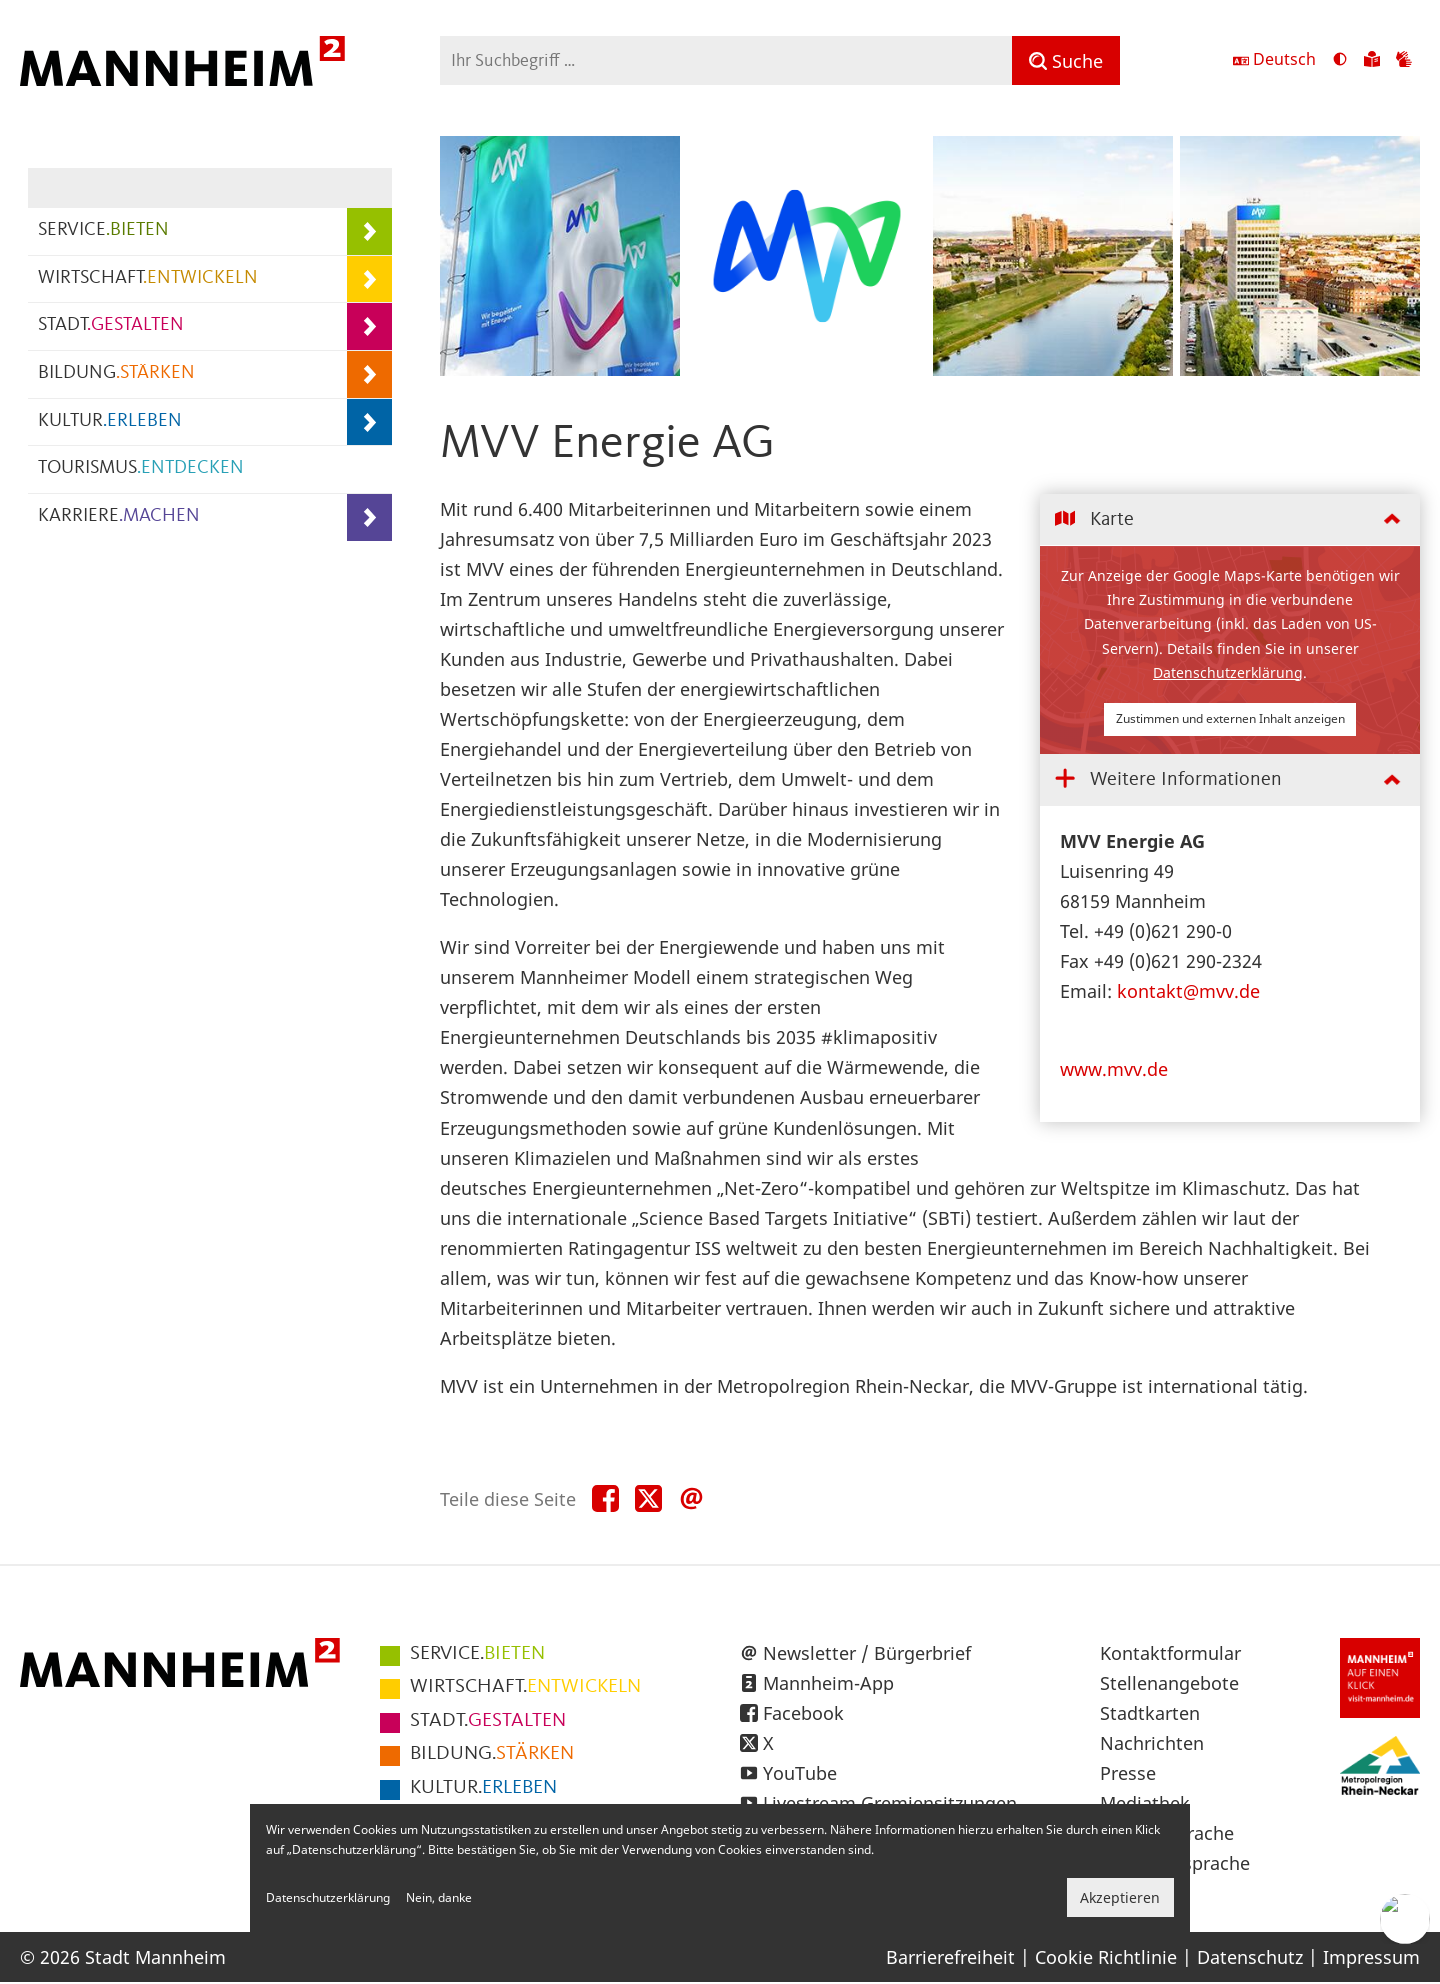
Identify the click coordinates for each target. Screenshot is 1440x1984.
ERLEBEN (483, 1788)
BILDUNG (116, 373)
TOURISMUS (141, 468)
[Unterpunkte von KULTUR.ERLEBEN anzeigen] (369, 422)
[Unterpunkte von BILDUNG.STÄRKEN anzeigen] (369, 374)
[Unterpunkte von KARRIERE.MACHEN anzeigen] (369, 517)
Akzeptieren (1120, 1897)
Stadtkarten (1150, 1713)
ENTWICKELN (525, 1687)
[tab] (1230, 520)
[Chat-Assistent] (1405, 1919)
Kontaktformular (1170, 1653)
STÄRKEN (492, 1754)
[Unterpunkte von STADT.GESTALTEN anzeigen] (369, 326)
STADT (111, 325)
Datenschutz (1250, 1957)
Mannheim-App (828, 1683)
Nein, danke (439, 1897)
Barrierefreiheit (950, 1957)
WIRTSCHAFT (148, 278)
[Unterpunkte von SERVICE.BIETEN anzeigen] (369, 231)
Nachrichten (1152, 1743)
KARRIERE (119, 516)
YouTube (800, 1773)
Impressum (1371, 1957)
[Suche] (1066, 60)
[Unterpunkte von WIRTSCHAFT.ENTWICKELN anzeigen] (369, 279)
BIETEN (477, 1654)
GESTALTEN (488, 1721)
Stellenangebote (1169, 1683)
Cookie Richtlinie (1106, 1957)
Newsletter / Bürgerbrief (867, 1653)
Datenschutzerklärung (1228, 672)
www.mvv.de (1114, 1069)
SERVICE (103, 230)
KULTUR (110, 421)
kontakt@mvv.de (1188, 991)
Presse (1128, 1773)
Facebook (803, 1713)
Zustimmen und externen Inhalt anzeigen (1230, 718)
